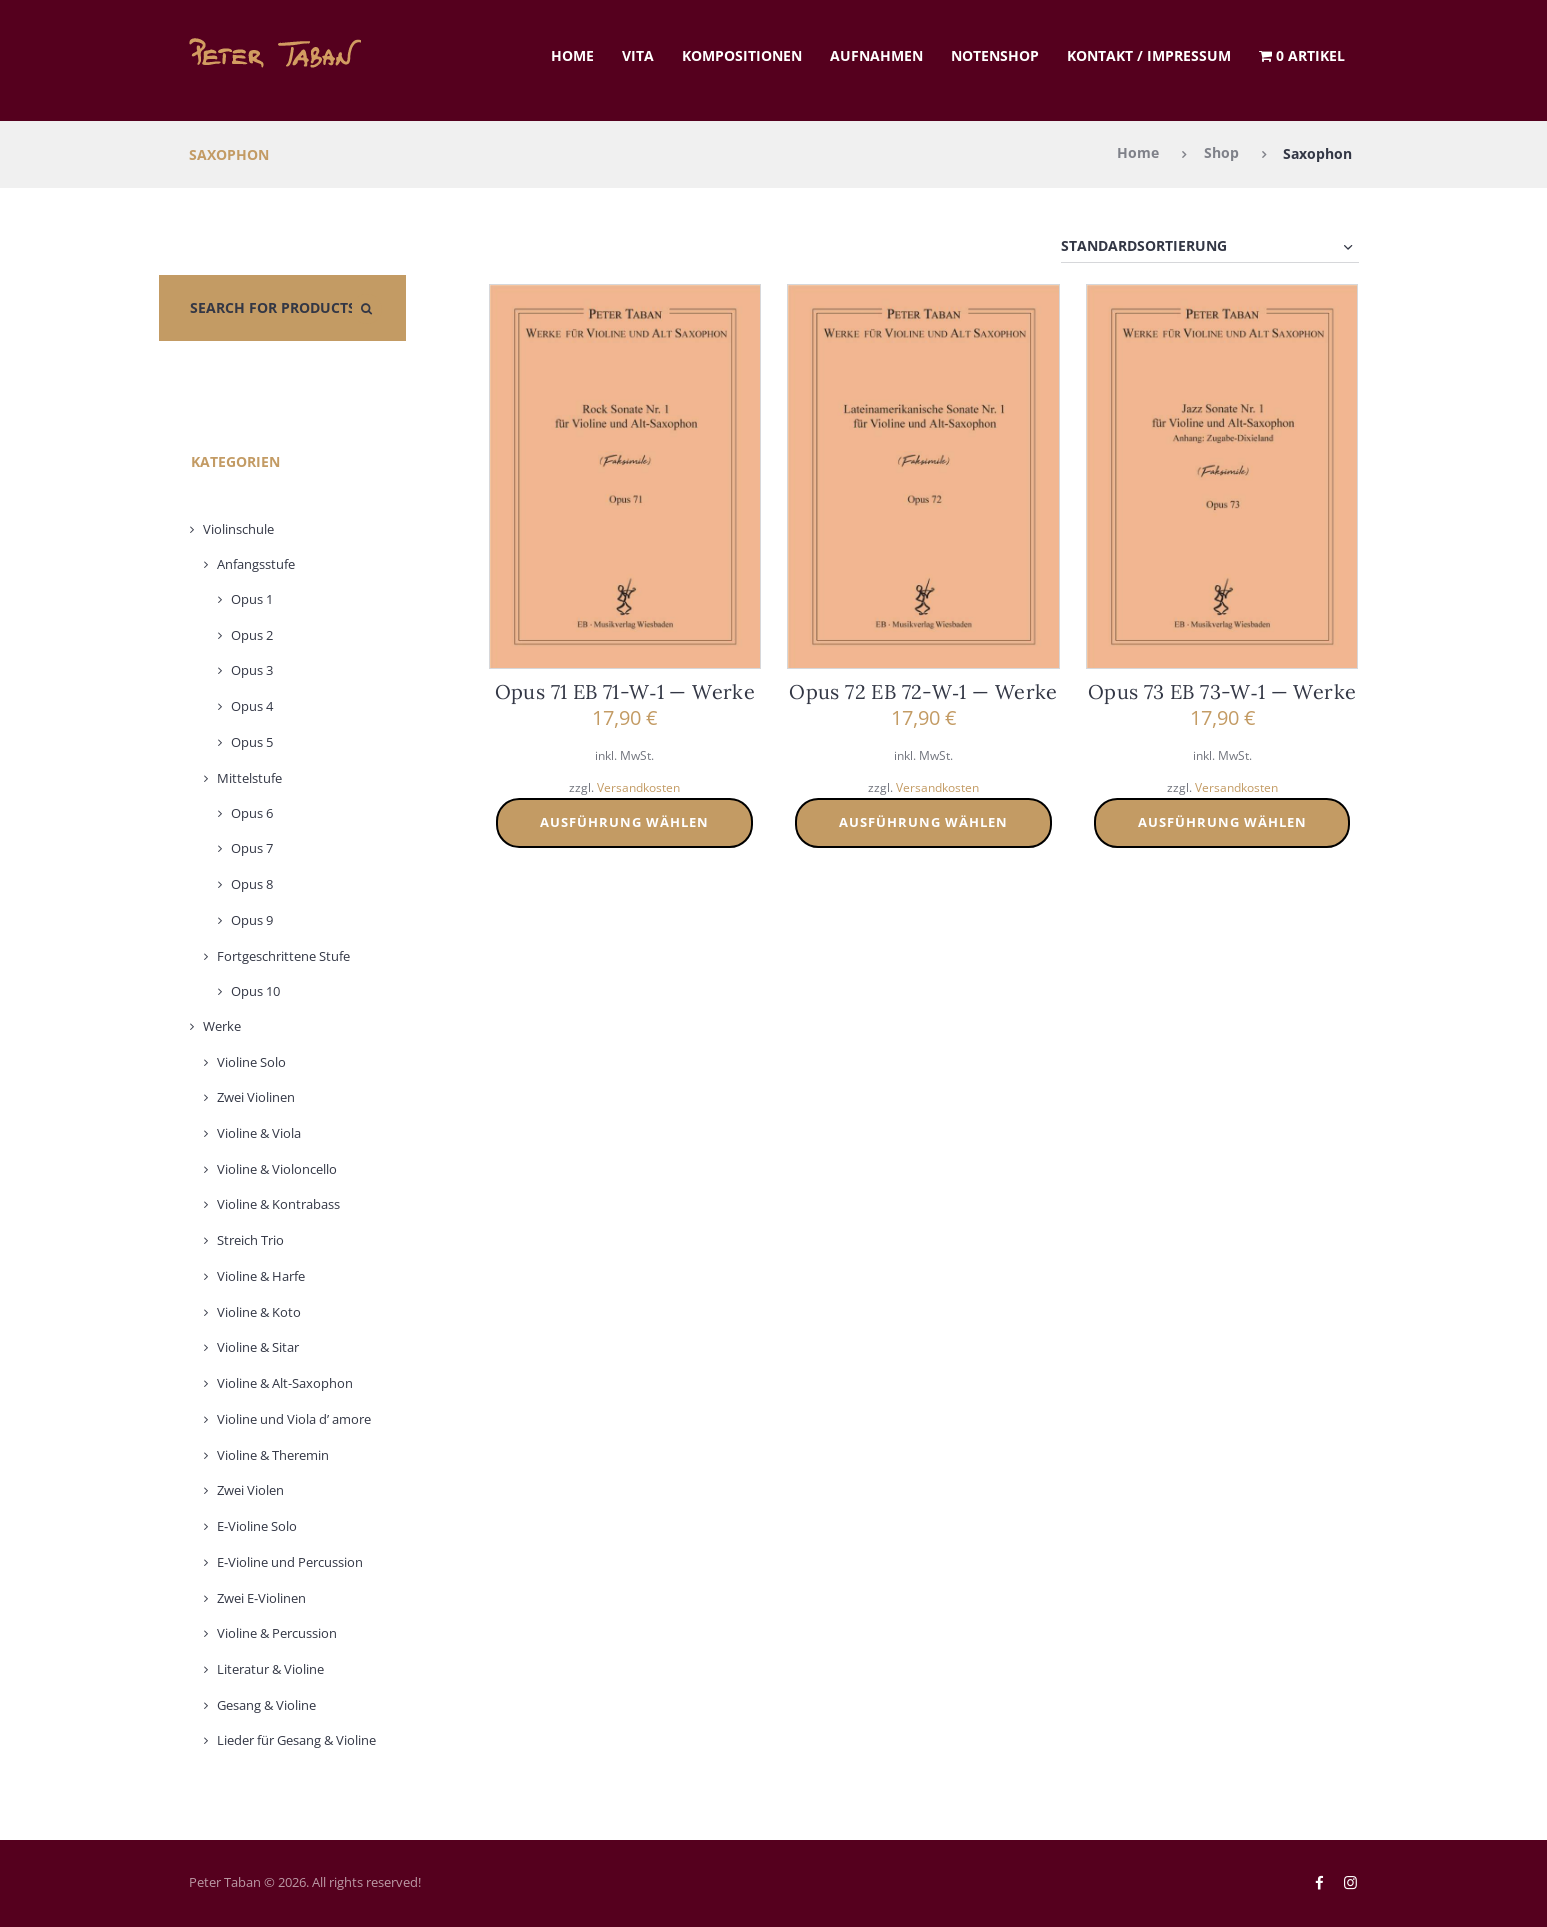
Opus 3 (252, 671)
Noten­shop (995, 55)
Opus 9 (252, 920)
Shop (1221, 153)
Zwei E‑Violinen (261, 1598)
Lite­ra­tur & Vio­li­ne (270, 1669)
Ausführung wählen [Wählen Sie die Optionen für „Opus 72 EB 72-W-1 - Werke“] (923, 823)
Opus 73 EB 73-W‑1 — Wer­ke (1222, 691)
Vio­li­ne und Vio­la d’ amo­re (294, 1419)
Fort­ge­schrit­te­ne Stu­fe (283, 956)
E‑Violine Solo (257, 1526)
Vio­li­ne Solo (251, 1062)
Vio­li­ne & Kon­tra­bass (278, 1205)
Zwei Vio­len (250, 1491)
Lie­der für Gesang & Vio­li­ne (296, 1741)
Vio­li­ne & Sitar (258, 1348)
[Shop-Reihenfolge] (1210, 247)
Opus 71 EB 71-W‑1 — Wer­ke (624, 691)
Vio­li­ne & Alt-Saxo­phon (285, 1383)
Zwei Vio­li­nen (256, 1097)
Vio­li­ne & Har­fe (261, 1276)
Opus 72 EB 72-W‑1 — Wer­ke (923, 691)
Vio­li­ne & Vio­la (259, 1133)
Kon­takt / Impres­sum (1149, 55)
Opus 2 (252, 635)
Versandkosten (638, 787)
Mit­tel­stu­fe (249, 778)
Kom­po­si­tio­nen (742, 55)
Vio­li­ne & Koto (259, 1312)
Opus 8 (252, 884)
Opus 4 (252, 706)
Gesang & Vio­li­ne (266, 1705)
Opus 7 (252, 849)
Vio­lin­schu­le (238, 529)
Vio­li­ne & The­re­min (273, 1455)
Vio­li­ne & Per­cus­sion (277, 1633)
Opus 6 (252, 813)
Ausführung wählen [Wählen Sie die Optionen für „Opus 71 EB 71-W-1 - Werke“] (624, 823)
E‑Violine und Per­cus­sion (290, 1562)
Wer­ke (222, 1027)
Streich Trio (250, 1240)
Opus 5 (252, 742)
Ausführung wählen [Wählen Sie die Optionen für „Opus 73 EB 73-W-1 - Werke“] (1222, 823)
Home (572, 55)
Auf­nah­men (876, 55)
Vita (638, 55)
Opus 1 (252, 599)
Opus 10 (255, 991)
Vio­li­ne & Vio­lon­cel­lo (277, 1169)
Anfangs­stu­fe (256, 564)
